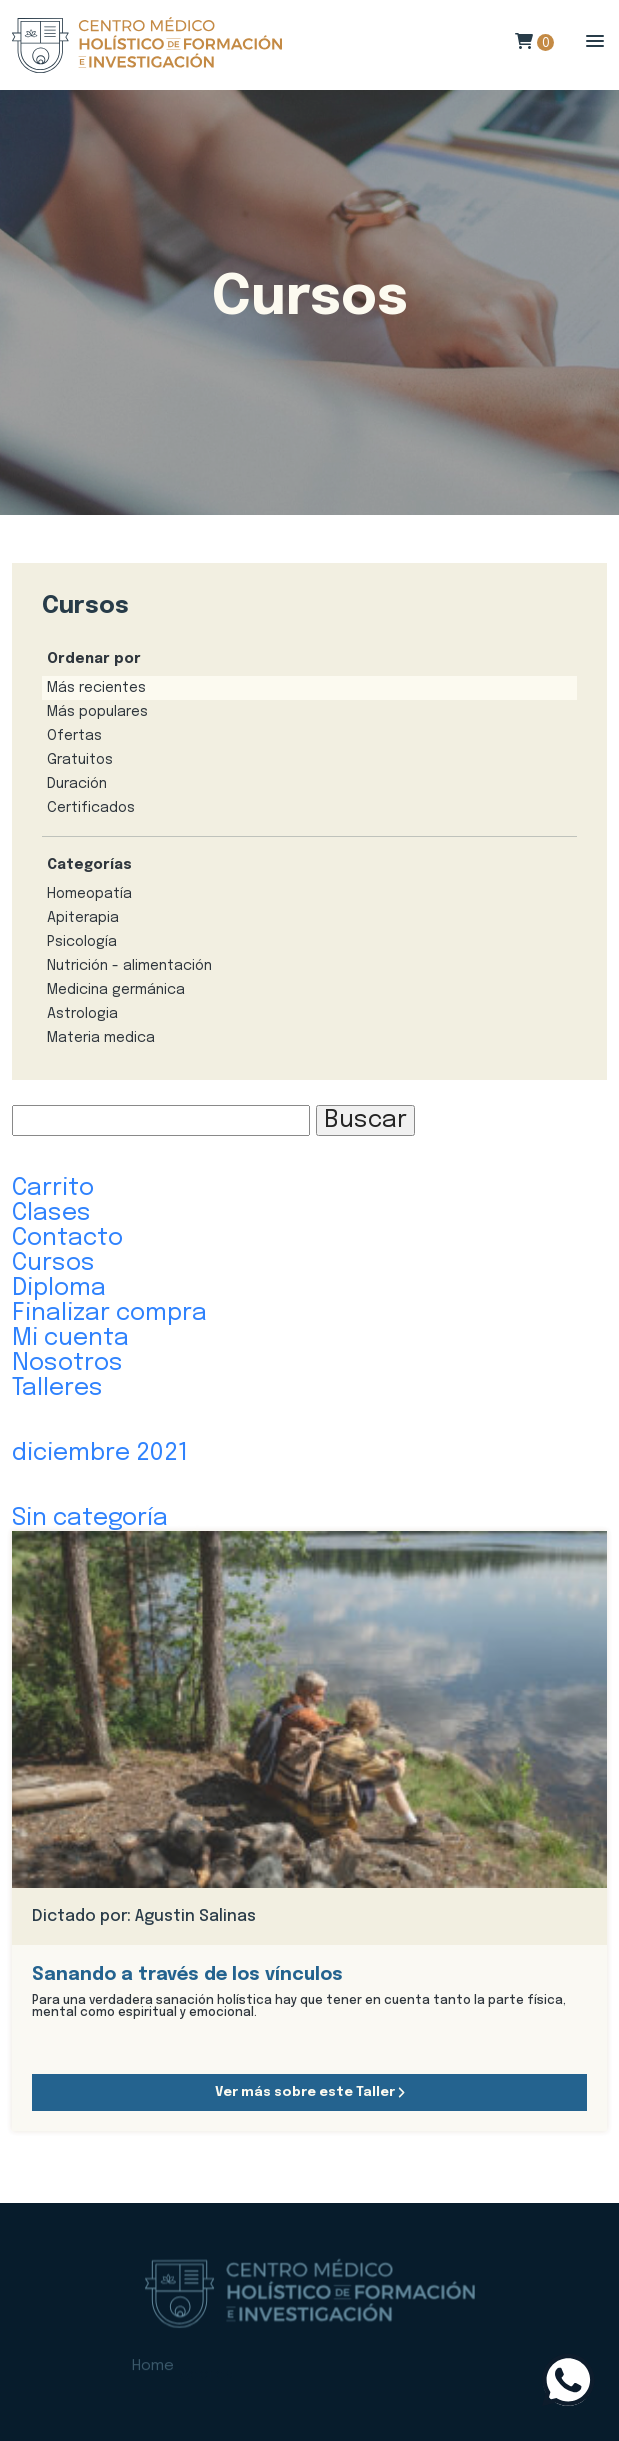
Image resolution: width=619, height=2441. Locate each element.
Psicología (82, 942)
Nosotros (67, 1363)
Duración (77, 784)
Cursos (53, 1263)
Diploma (59, 1288)
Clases (51, 1213)
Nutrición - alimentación (129, 966)
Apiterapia (83, 918)
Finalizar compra (109, 1313)
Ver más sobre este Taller (310, 2092)
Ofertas (74, 736)
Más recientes (96, 688)
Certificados (91, 808)
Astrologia (82, 1014)
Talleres (57, 1388)
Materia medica (101, 1038)
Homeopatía (89, 894)
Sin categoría (90, 1518)
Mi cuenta (70, 1338)
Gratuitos (80, 760)
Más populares (97, 712)
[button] (595, 42)
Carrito (53, 1188)
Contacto (67, 1238)
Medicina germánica (116, 990)
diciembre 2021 (100, 1453)
